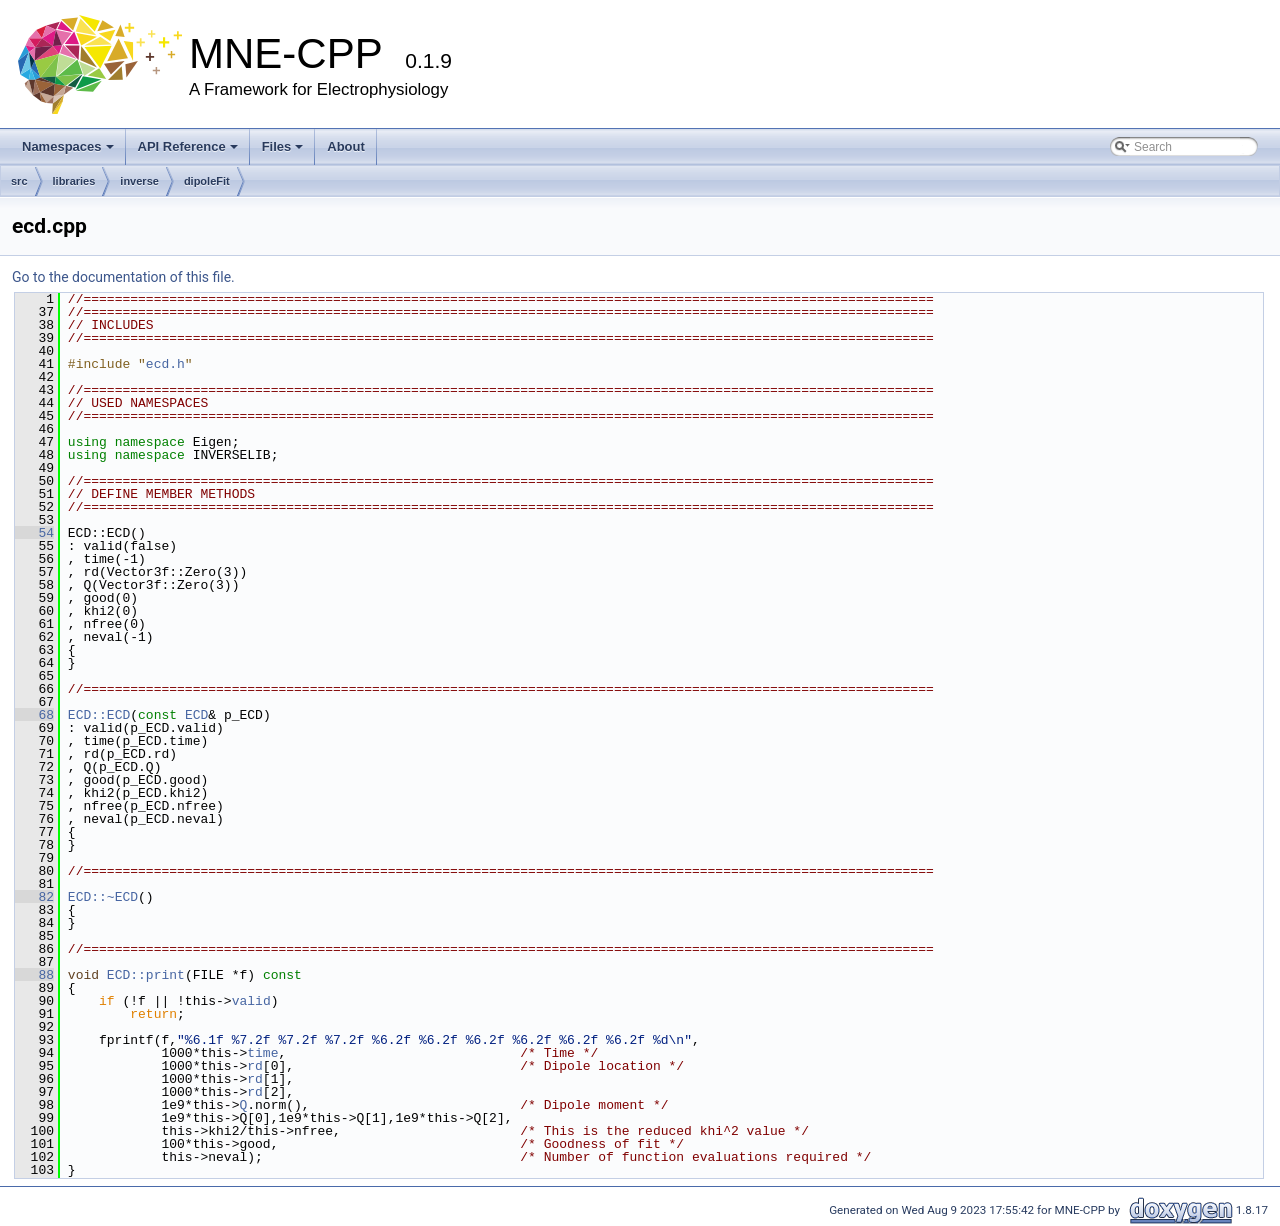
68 (34, 715)
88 (34, 975)
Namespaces (68, 146)
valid (251, 1001)
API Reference (188, 146)
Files (283, 146)
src (19, 181)
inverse (139, 181)
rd (255, 1066)
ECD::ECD (99, 715)
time (262, 1053)
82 (34, 897)
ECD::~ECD (103, 897)
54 (34, 533)
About (346, 146)
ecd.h (165, 364)
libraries (74, 181)
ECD (196, 715)
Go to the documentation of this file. (123, 277)
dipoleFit (207, 181)
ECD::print (146, 975)
